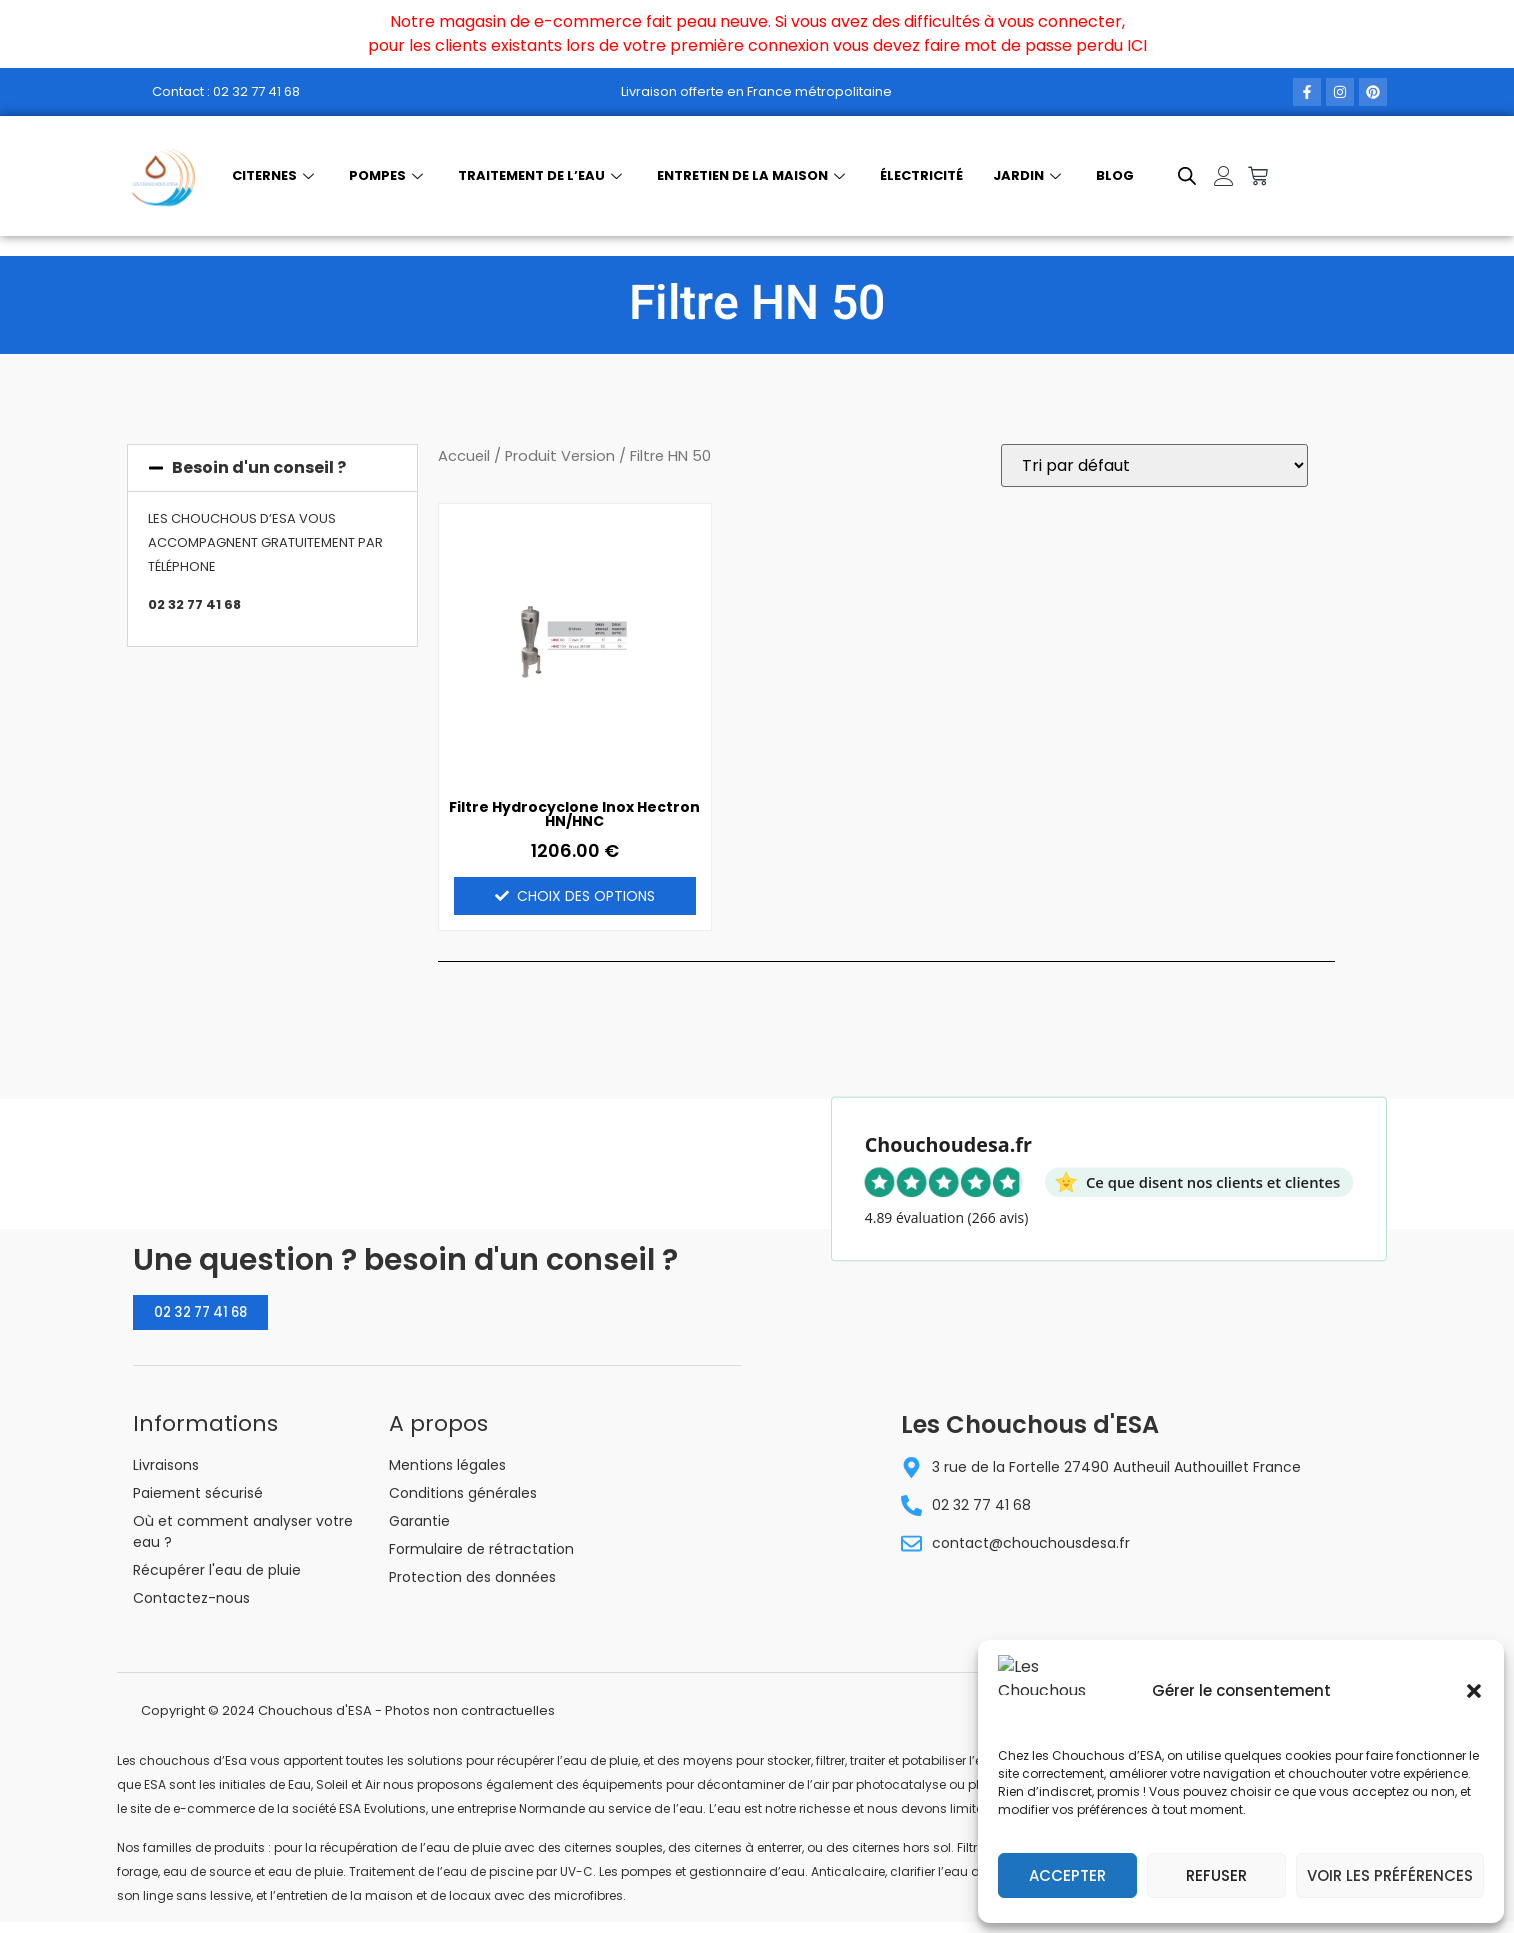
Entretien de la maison (753, 175)
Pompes (388, 175)
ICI (1137, 45)
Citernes (275, 175)
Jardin (1029, 175)
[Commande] (1154, 465)
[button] (1474, 1703)
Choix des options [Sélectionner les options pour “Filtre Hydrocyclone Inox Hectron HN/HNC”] (586, 896)
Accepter (1067, 1875)
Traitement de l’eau (542, 175)
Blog (1115, 175)
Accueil (464, 456)
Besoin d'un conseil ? (259, 467)
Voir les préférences (1390, 1875)
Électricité (921, 175)
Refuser (1216, 1875)
